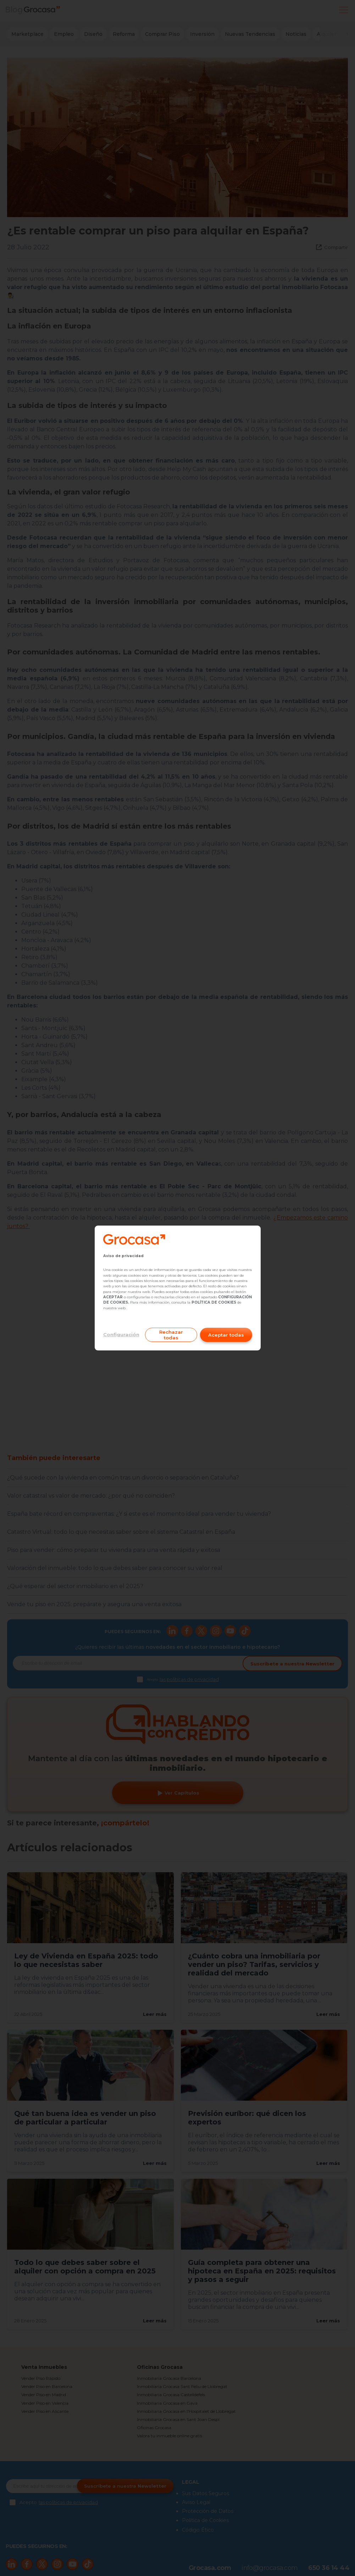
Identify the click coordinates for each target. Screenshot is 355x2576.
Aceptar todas (226, 1335)
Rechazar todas (171, 1334)
